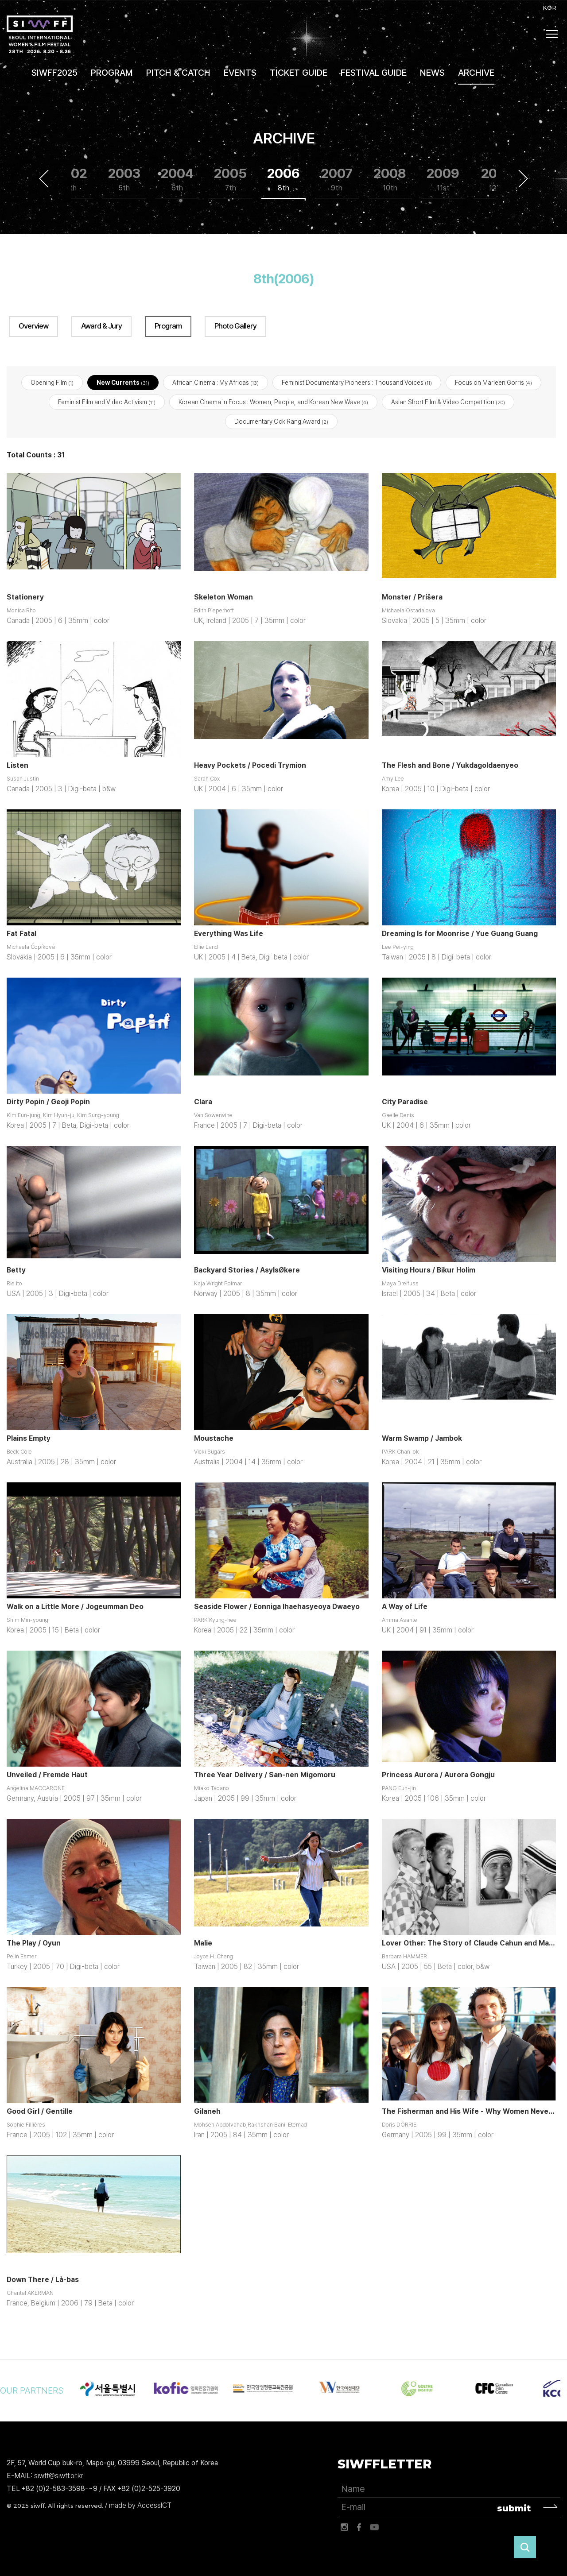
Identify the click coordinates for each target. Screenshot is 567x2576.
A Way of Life (404, 1607)
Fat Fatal (21, 934)
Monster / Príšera (412, 597)
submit (514, 2508)
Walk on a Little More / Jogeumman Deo (75, 1607)
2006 (283, 179)
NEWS (432, 72)
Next (523, 179)
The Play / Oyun (34, 1943)
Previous (44, 179)
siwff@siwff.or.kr (58, 2476)
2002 (71, 179)
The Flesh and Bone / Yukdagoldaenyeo (450, 766)
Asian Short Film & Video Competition (448, 402)
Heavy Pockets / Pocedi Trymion (250, 766)
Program (168, 326)
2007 (337, 179)
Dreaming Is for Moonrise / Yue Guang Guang (460, 934)
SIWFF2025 (54, 72)
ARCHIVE (476, 72)
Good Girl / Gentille (40, 2112)
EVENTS (240, 72)
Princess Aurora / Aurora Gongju (438, 1775)
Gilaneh (207, 2112)
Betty (16, 1270)
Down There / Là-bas (43, 2280)
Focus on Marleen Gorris (493, 382)
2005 (230, 179)
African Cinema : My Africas (215, 382)
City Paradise (405, 1102)
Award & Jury (101, 326)
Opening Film (52, 382)
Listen (17, 766)
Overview (33, 326)
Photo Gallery (235, 326)
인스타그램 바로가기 (344, 2527)
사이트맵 (552, 34)
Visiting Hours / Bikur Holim (428, 1270)
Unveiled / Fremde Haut (47, 1775)
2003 (124, 179)
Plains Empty (28, 1439)
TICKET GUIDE (298, 72)
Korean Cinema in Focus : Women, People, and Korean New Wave (273, 402)
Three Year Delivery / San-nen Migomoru (264, 1775)
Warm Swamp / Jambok (422, 1439)
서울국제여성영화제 (40, 34)
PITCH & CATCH (178, 72)
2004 (177, 179)
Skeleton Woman (223, 597)
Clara (203, 1102)
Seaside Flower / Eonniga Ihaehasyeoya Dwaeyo (277, 1607)
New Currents (123, 382)
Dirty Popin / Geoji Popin (48, 1102)
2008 (389, 179)
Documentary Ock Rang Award (281, 421)
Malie (203, 1943)
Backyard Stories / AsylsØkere (247, 1270)
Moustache (213, 1439)
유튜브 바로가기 (374, 2527)
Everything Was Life (228, 934)
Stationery (25, 597)
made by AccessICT (140, 2506)
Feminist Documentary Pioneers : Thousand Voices (357, 382)
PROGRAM (112, 72)
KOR (549, 7)
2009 (443, 179)
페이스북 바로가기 (359, 2527)
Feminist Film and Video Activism (106, 402)
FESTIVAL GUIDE (374, 72)
